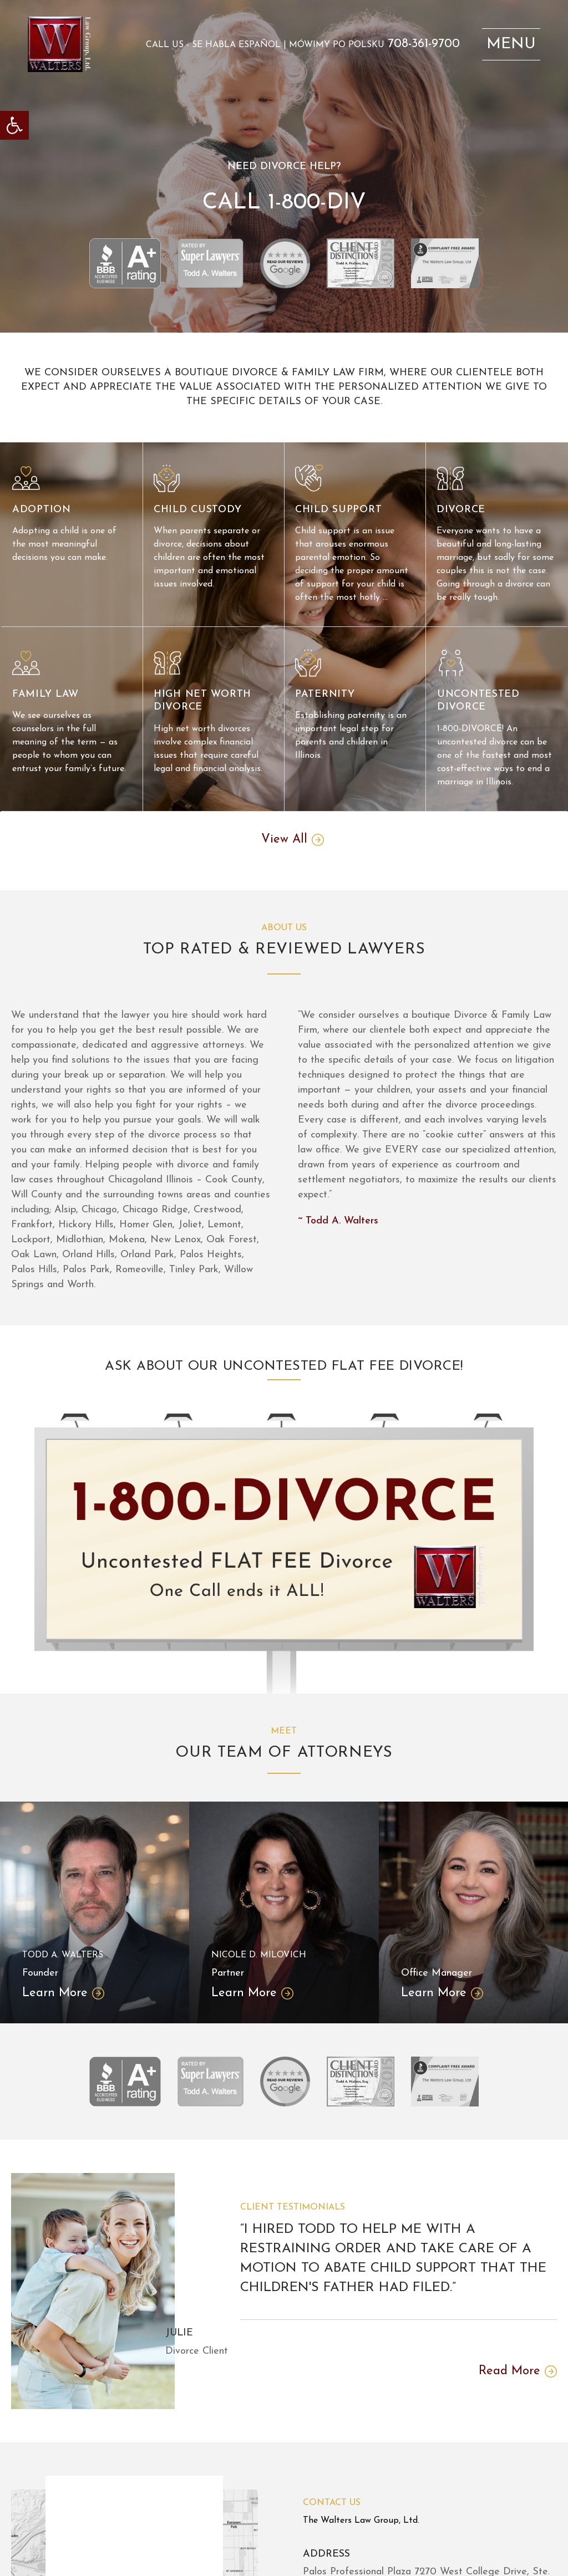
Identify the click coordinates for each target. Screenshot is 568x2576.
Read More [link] (509, 2371)
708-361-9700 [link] (424, 44)
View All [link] (284, 840)
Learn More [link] (55, 1993)
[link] (14, 125)
